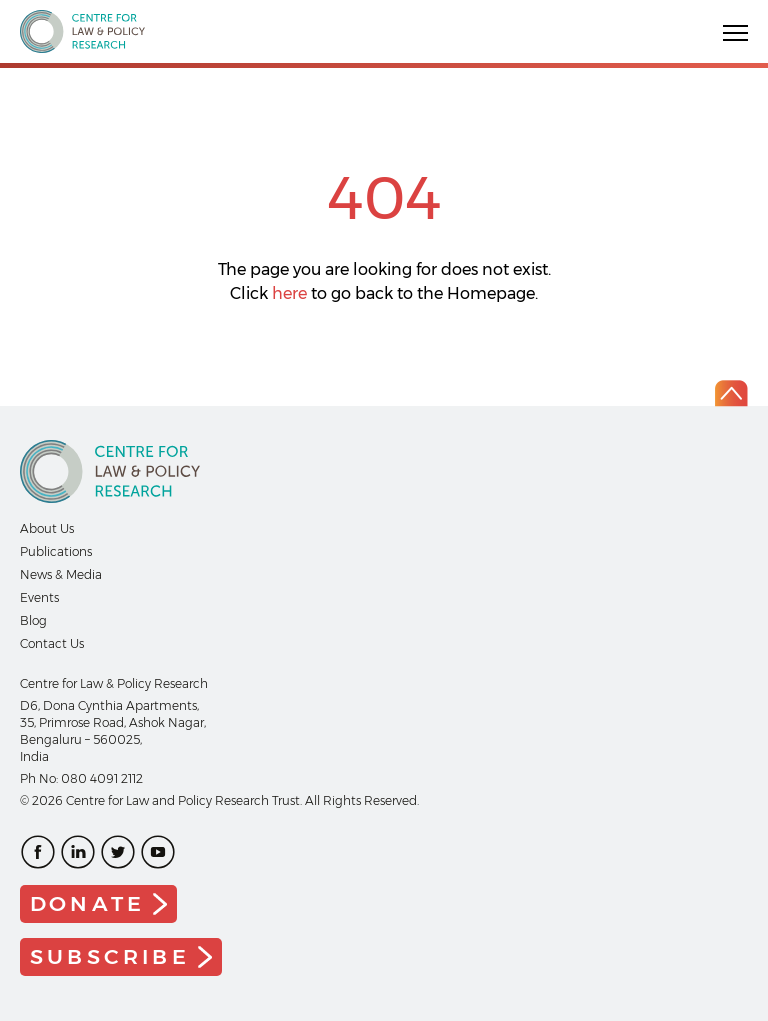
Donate (87, 903)
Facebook (38, 852)
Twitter (118, 852)
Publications (56, 551)
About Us (47, 528)
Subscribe (110, 956)
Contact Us (52, 643)
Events (39, 597)
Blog (33, 620)
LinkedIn (78, 852)
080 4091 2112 (102, 778)
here (289, 293)
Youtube (158, 852)
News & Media (61, 574)
